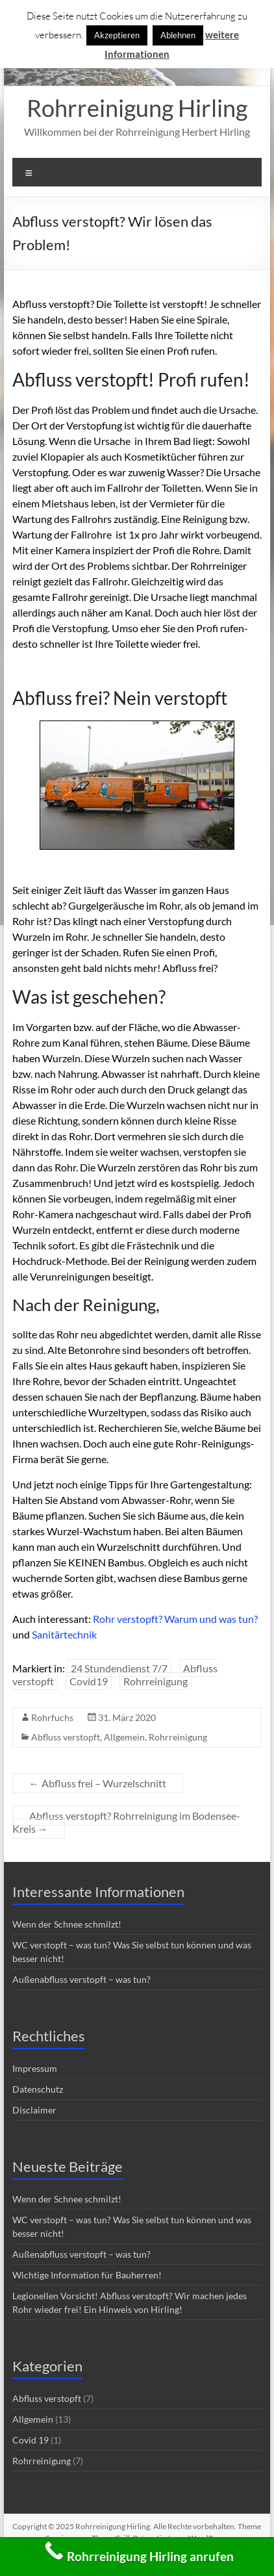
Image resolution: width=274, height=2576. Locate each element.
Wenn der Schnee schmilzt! (66, 1924)
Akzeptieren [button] (117, 35)
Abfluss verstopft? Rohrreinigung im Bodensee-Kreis (126, 1822)
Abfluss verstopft (65, 1736)
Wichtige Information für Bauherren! (87, 2274)
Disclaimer (34, 2109)
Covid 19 (30, 2439)
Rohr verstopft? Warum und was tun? (175, 1619)
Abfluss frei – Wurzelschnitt (97, 1783)
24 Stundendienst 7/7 (119, 1668)
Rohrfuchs (52, 1717)
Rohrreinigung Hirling (137, 108)
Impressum (34, 2068)
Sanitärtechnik (64, 1634)
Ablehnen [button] (177, 35)
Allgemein (124, 1736)
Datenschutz (37, 2089)
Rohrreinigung (155, 1681)
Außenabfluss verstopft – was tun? (81, 1979)
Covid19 (88, 1681)
